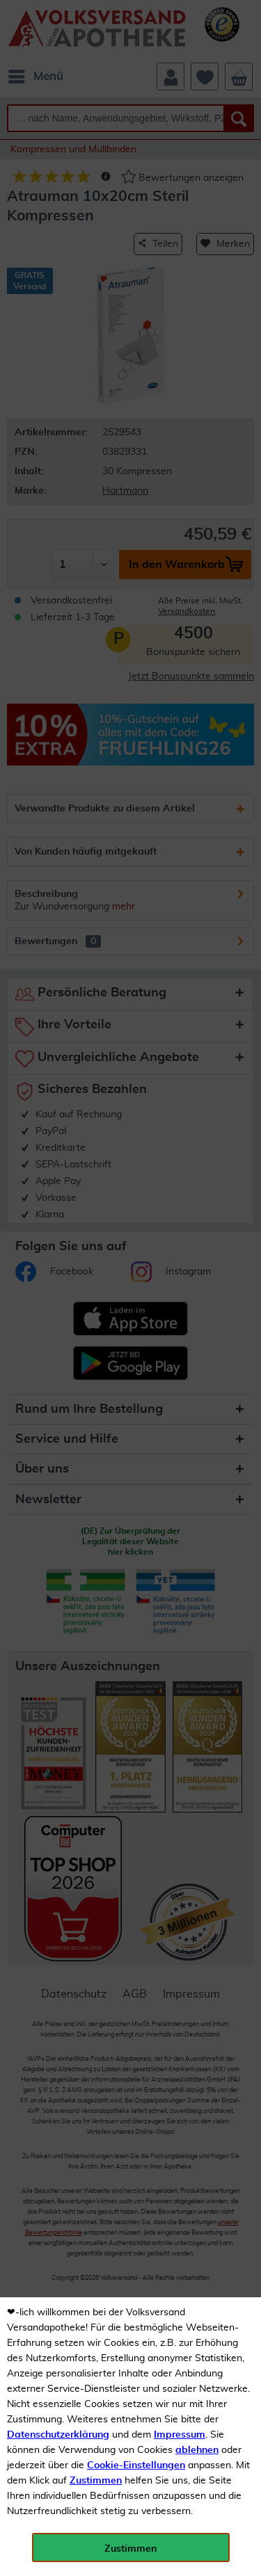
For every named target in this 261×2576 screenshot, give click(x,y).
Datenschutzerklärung (58, 2435)
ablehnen (197, 2450)
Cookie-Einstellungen (136, 2465)
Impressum (179, 2435)
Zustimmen (96, 2481)
